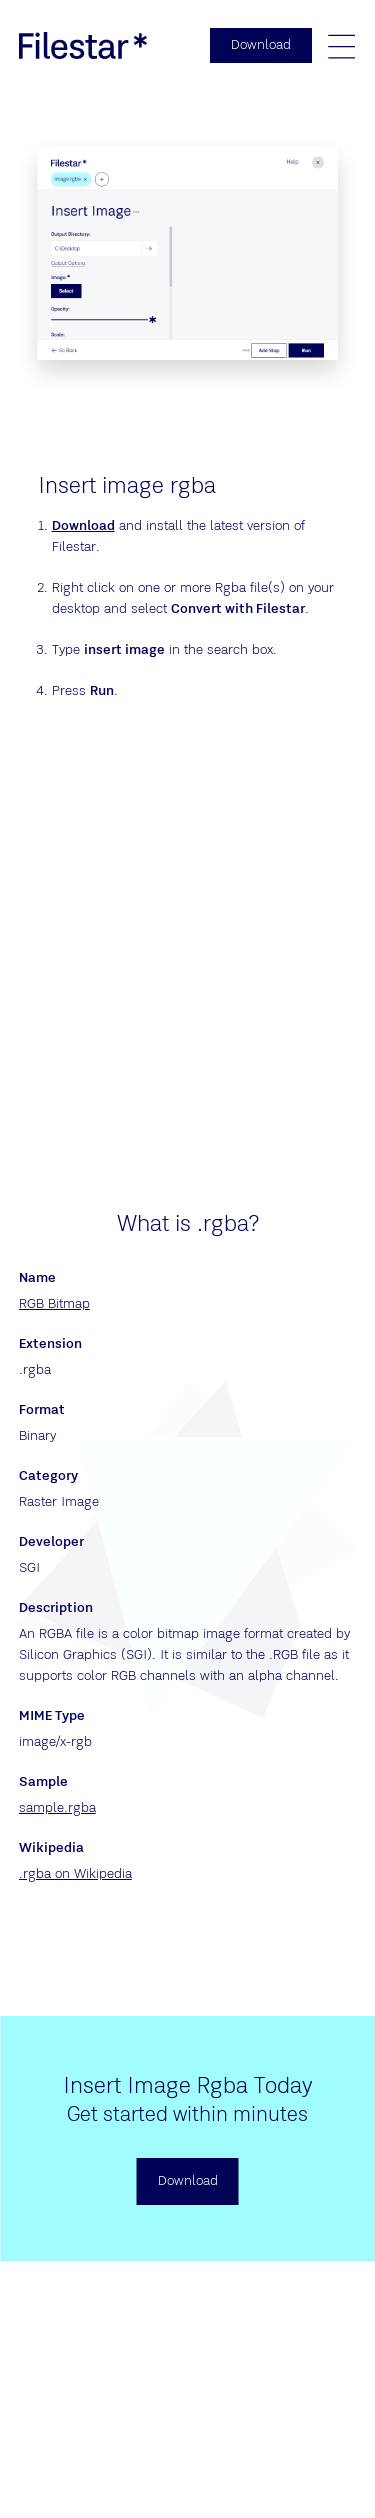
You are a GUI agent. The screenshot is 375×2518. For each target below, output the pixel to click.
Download (83, 526)
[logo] (83, 45)
